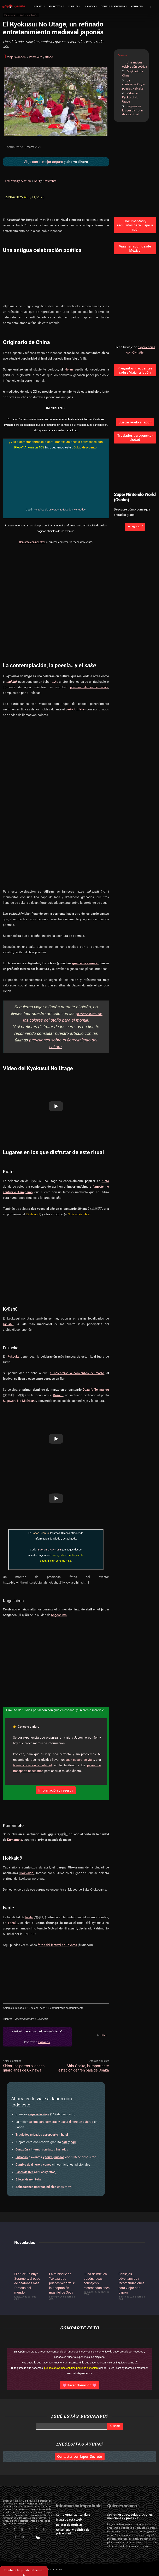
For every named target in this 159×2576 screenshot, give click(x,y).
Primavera (35, 57)
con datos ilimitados (42, 2149)
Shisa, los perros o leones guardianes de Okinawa (24, 2068)
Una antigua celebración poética (134, 64)
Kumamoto (14, 1840)
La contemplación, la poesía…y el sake (133, 84)
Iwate (29, 1917)
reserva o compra (49, 1549)
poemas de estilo (89, 687)
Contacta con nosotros (32, 542)
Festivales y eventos (18, 181)
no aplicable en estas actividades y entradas (60, 509)
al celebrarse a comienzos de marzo (77, 1373)
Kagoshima (59, 1615)
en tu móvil (44, 2187)
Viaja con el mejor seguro (43, 162)
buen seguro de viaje (79, 1760)
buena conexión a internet (32, 1765)
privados (42, 2134)
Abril (37, 181)
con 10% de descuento (56, 2157)
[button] (151, 7)
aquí (64, 2142)
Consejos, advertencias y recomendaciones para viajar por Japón (131, 2283)
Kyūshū (8, 1324)
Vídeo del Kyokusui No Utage (130, 97)
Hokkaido (26, 1873)
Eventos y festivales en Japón (21, 15)
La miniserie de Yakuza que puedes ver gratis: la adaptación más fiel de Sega (62, 2283)
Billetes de (28, 2179)
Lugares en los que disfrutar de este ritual (132, 110)
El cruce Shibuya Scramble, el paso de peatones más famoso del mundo (27, 2283)
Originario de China (132, 73)
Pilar (104, 2035)
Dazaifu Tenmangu (96, 1389)
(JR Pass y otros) (36, 2172)
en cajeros (61, 2122)
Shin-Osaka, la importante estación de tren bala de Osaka (83, 2068)
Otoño (49, 57)
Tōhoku (13, 1923)
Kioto (105, 1181)
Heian (69, 369)
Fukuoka (13, 1356)
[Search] (115, 2426)
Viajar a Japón (16, 57)
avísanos (44, 2042)
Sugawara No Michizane (19, 1401)
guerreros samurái (85, 963)
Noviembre (49, 181)
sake (55, 682)
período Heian (76, 709)
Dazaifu (58, 1395)
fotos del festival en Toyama (57, 1945)
